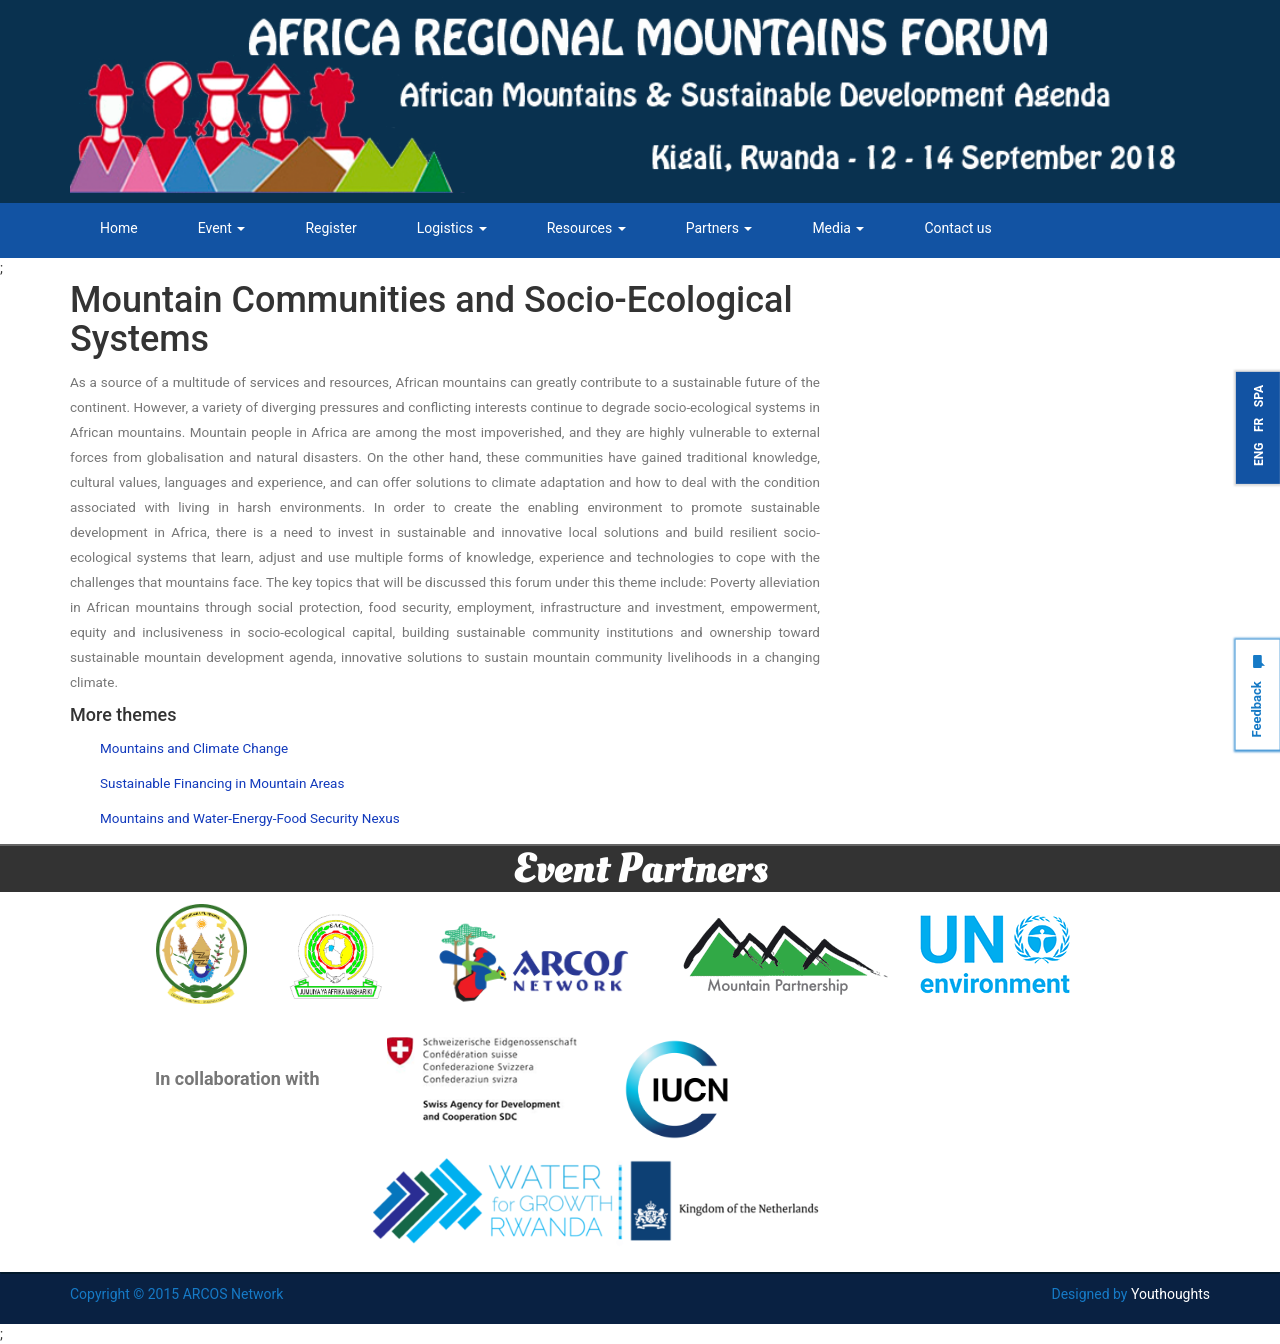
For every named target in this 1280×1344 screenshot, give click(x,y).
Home (119, 228)
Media (838, 228)
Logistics (452, 228)
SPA (1259, 396)
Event (222, 228)
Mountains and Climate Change (194, 748)
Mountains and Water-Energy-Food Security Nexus (250, 818)
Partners (719, 228)
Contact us (957, 228)
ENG (1259, 453)
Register (330, 228)
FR (1259, 424)
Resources (586, 228)
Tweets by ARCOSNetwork (947, 291)
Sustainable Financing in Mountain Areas (222, 783)
